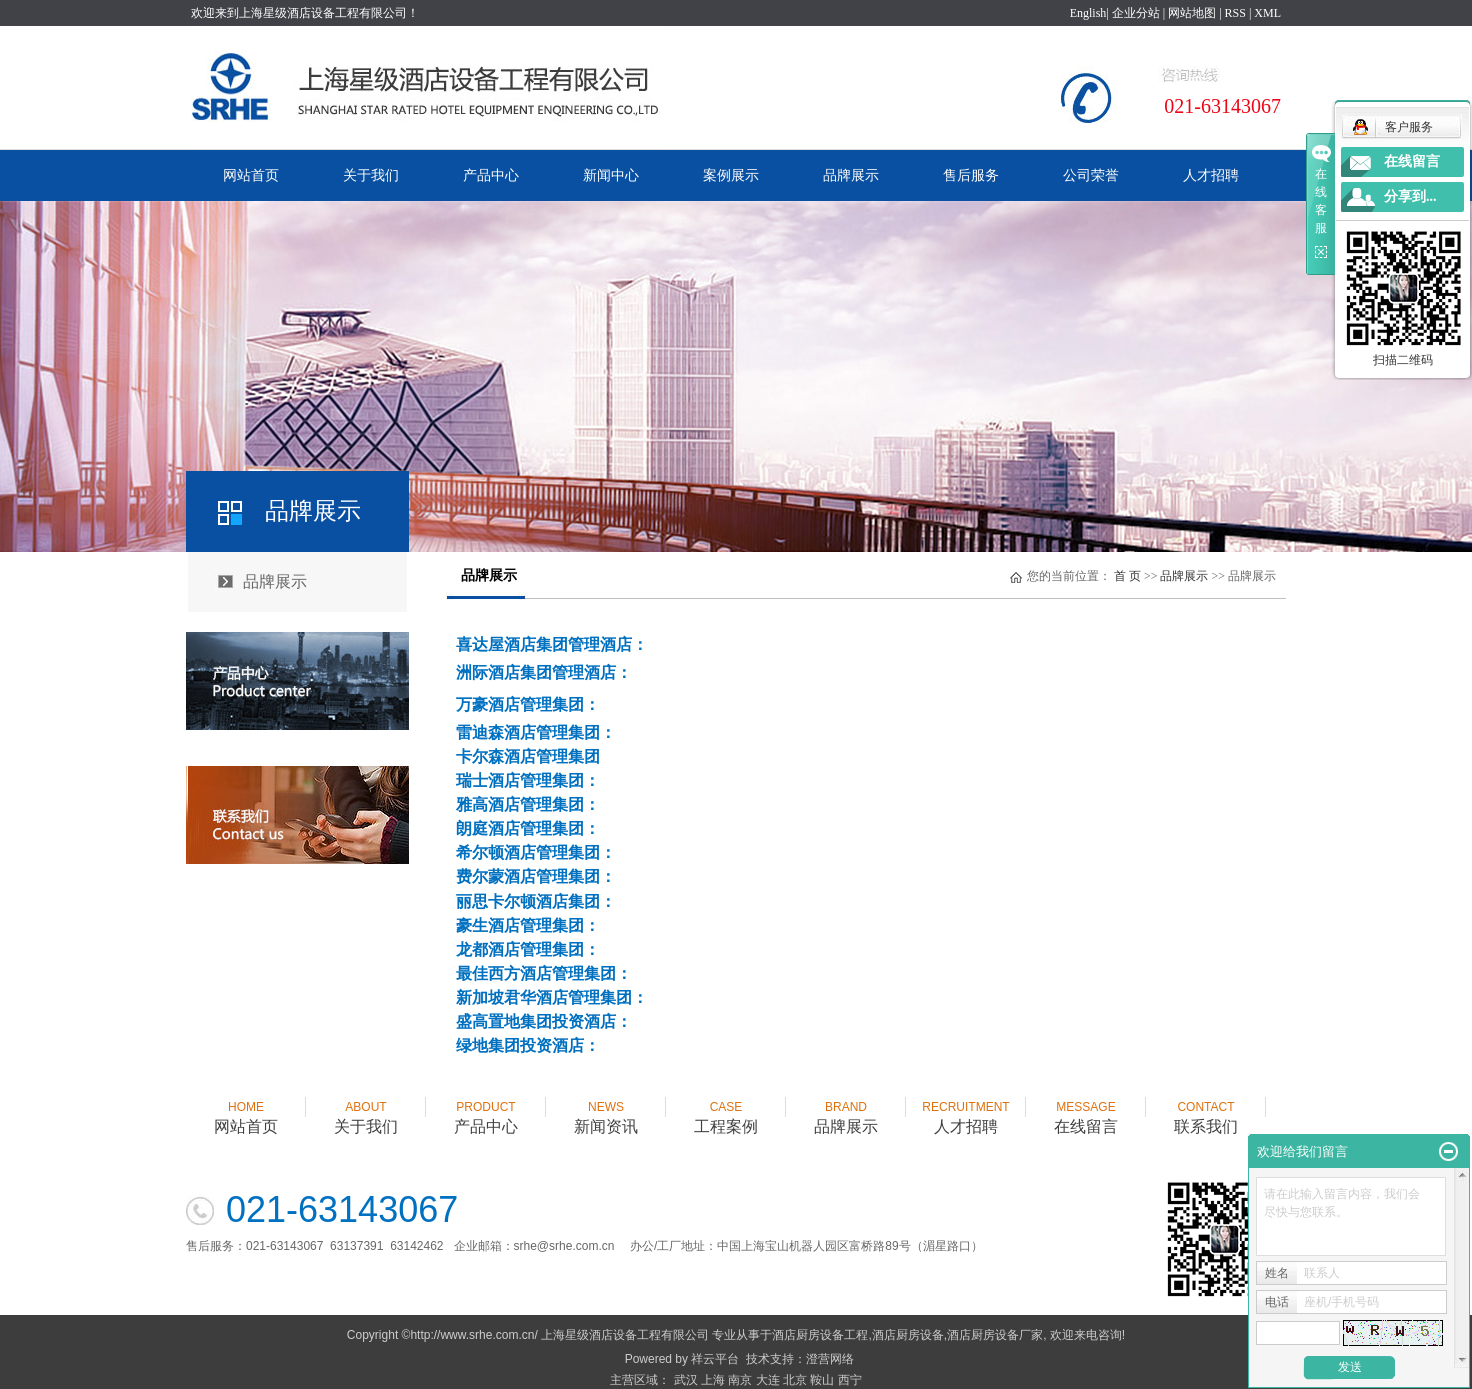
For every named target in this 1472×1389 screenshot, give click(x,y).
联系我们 (1206, 1108)
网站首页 (251, 175)
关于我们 (371, 175)
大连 (768, 1380)
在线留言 (1086, 1108)
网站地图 (1192, 13)
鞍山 (822, 1380)
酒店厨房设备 (908, 1335)
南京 (740, 1380)
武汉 (686, 1380)
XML (1267, 13)
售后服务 (971, 175)
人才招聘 (1211, 175)
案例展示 (731, 175)
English (1088, 13)
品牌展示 (851, 175)
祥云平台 (715, 1359)
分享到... (1410, 196)
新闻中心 (611, 175)
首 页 (1127, 576)
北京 (795, 1380)
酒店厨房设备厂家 (995, 1335)
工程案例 (726, 1108)
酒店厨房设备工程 (820, 1335)
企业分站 (1136, 13)
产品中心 (491, 175)
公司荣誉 (1091, 175)
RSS (1235, 13)
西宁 (850, 1380)
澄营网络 (830, 1359)
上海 (713, 1380)
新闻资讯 (606, 1108)
